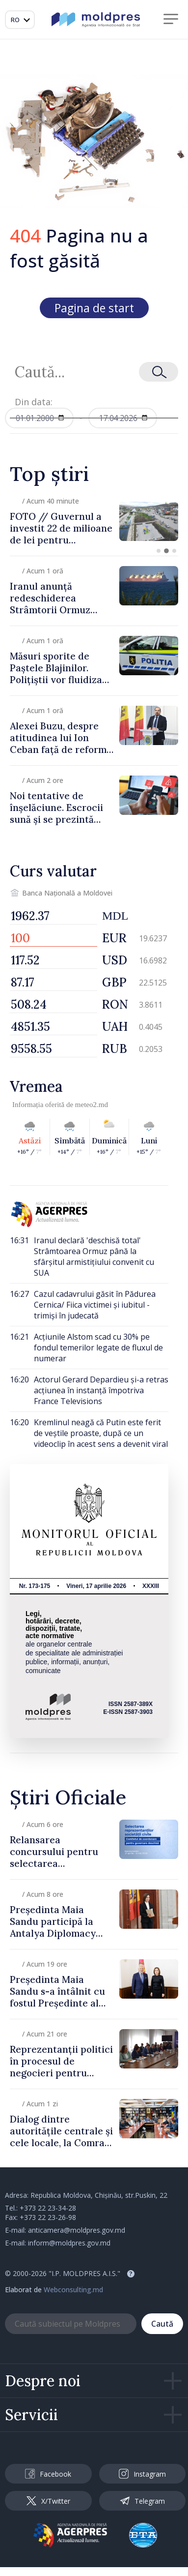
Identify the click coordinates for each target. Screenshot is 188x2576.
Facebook (48, 2474)
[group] (94, 521)
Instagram (142, 2474)
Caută (162, 2323)
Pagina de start (94, 308)
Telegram (142, 2501)
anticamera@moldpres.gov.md (76, 2230)
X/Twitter (48, 2501)
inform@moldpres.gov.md (69, 2242)
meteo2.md (91, 1104)
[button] (159, 551)
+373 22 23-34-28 (48, 2208)
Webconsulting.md (73, 2289)
